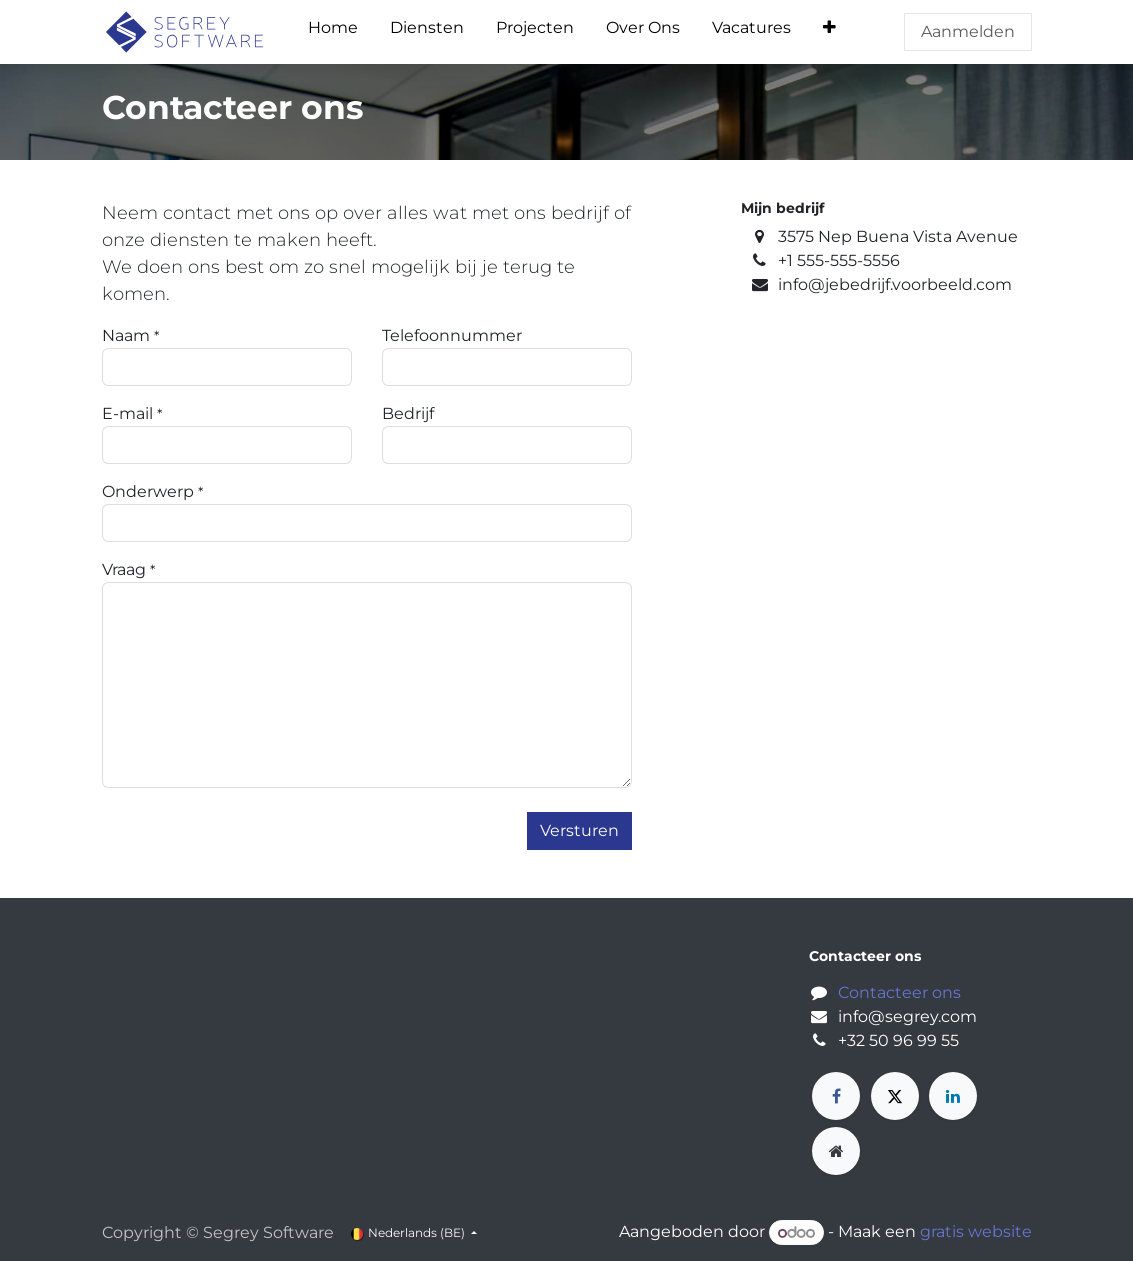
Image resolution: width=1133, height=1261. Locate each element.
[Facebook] (836, 1096)
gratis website (976, 1232)
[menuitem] (333, 32)
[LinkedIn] (953, 1096)
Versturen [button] (579, 830)
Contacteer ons (899, 992)
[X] (895, 1096)
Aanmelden (968, 31)
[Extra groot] (836, 1151)
